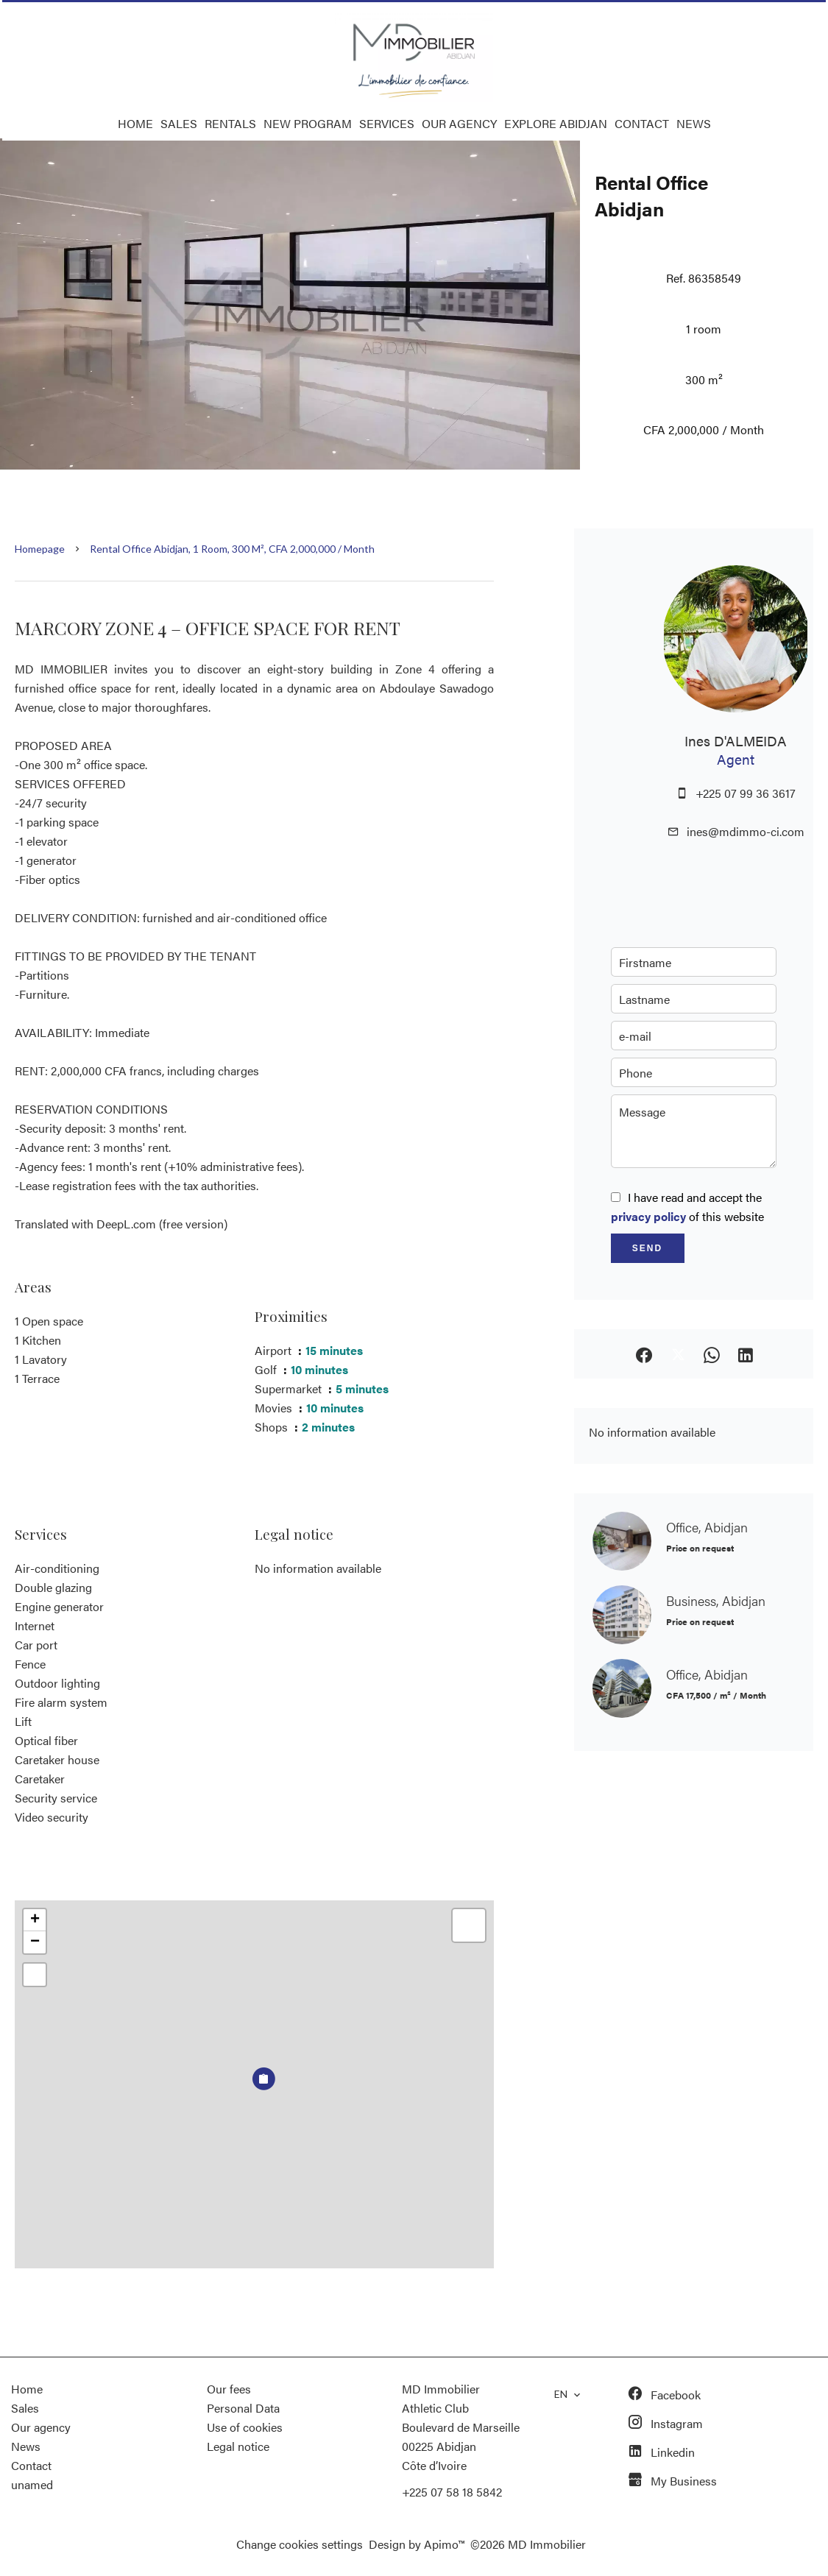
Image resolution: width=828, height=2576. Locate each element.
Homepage (40, 548)
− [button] (35, 1942)
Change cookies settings (299, 2544)
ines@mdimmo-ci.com (745, 831)
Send (647, 1248)
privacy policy (648, 1216)
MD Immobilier (441, 2388)
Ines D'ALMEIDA (735, 740)
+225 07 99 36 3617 (746, 793)
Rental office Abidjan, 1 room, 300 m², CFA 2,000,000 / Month (232, 548)
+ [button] (35, 1920)
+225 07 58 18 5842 (452, 2491)
